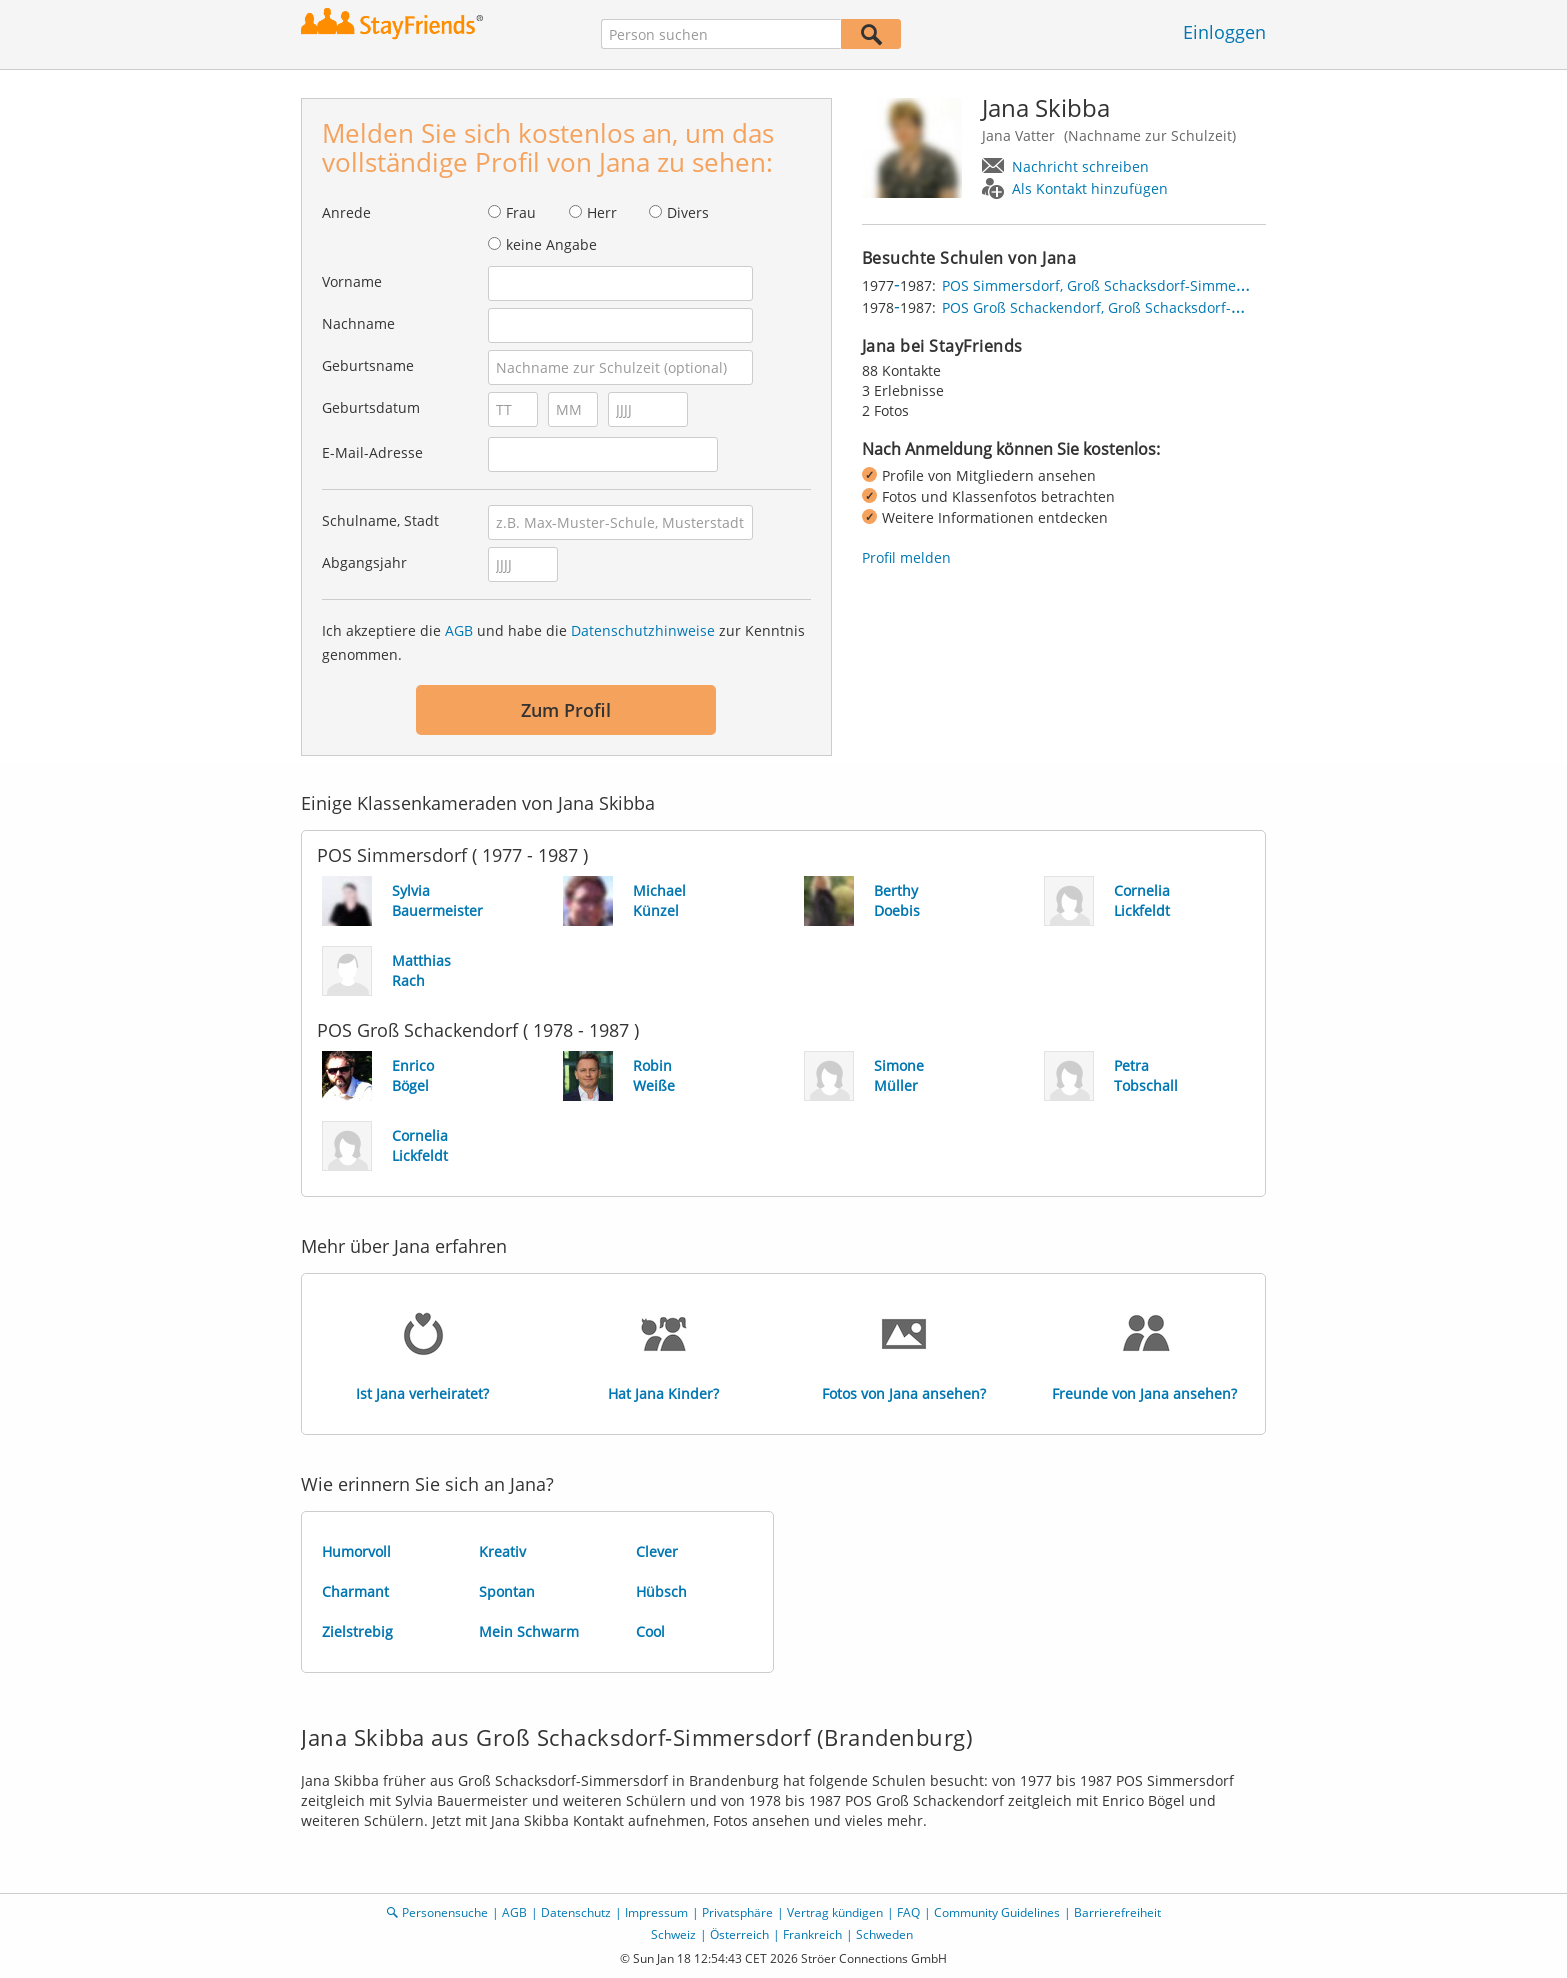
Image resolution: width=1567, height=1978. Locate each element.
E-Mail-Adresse (372, 452)
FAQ (908, 1912)
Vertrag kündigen (835, 1912)
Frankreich (812, 1934)
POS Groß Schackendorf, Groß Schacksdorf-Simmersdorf (1130, 307)
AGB (459, 630)
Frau (521, 212)
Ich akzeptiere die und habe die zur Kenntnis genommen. (563, 642)
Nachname (358, 323)
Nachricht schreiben (1080, 166)
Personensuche (445, 1912)
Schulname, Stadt (380, 520)
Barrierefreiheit (1117, 1912)
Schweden (884, 1934)
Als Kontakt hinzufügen (1090, 188)
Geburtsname (368, 365)
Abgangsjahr (364, 562)
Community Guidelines (997, 1912)
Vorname (352, 281)
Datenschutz (576, 1912)
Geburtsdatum (371, 407)
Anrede (346, 212)
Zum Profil (566, 710)
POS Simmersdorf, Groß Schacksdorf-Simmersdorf (1109, 285)
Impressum (656, 1912)
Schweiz (673, 1934)
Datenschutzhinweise (643, 630)
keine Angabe (551, 244)
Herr (602, 212)
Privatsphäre (737, 1912)
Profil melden (906, 557)
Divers (688, 212)
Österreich (739, 1934)
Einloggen (1224, 32)
